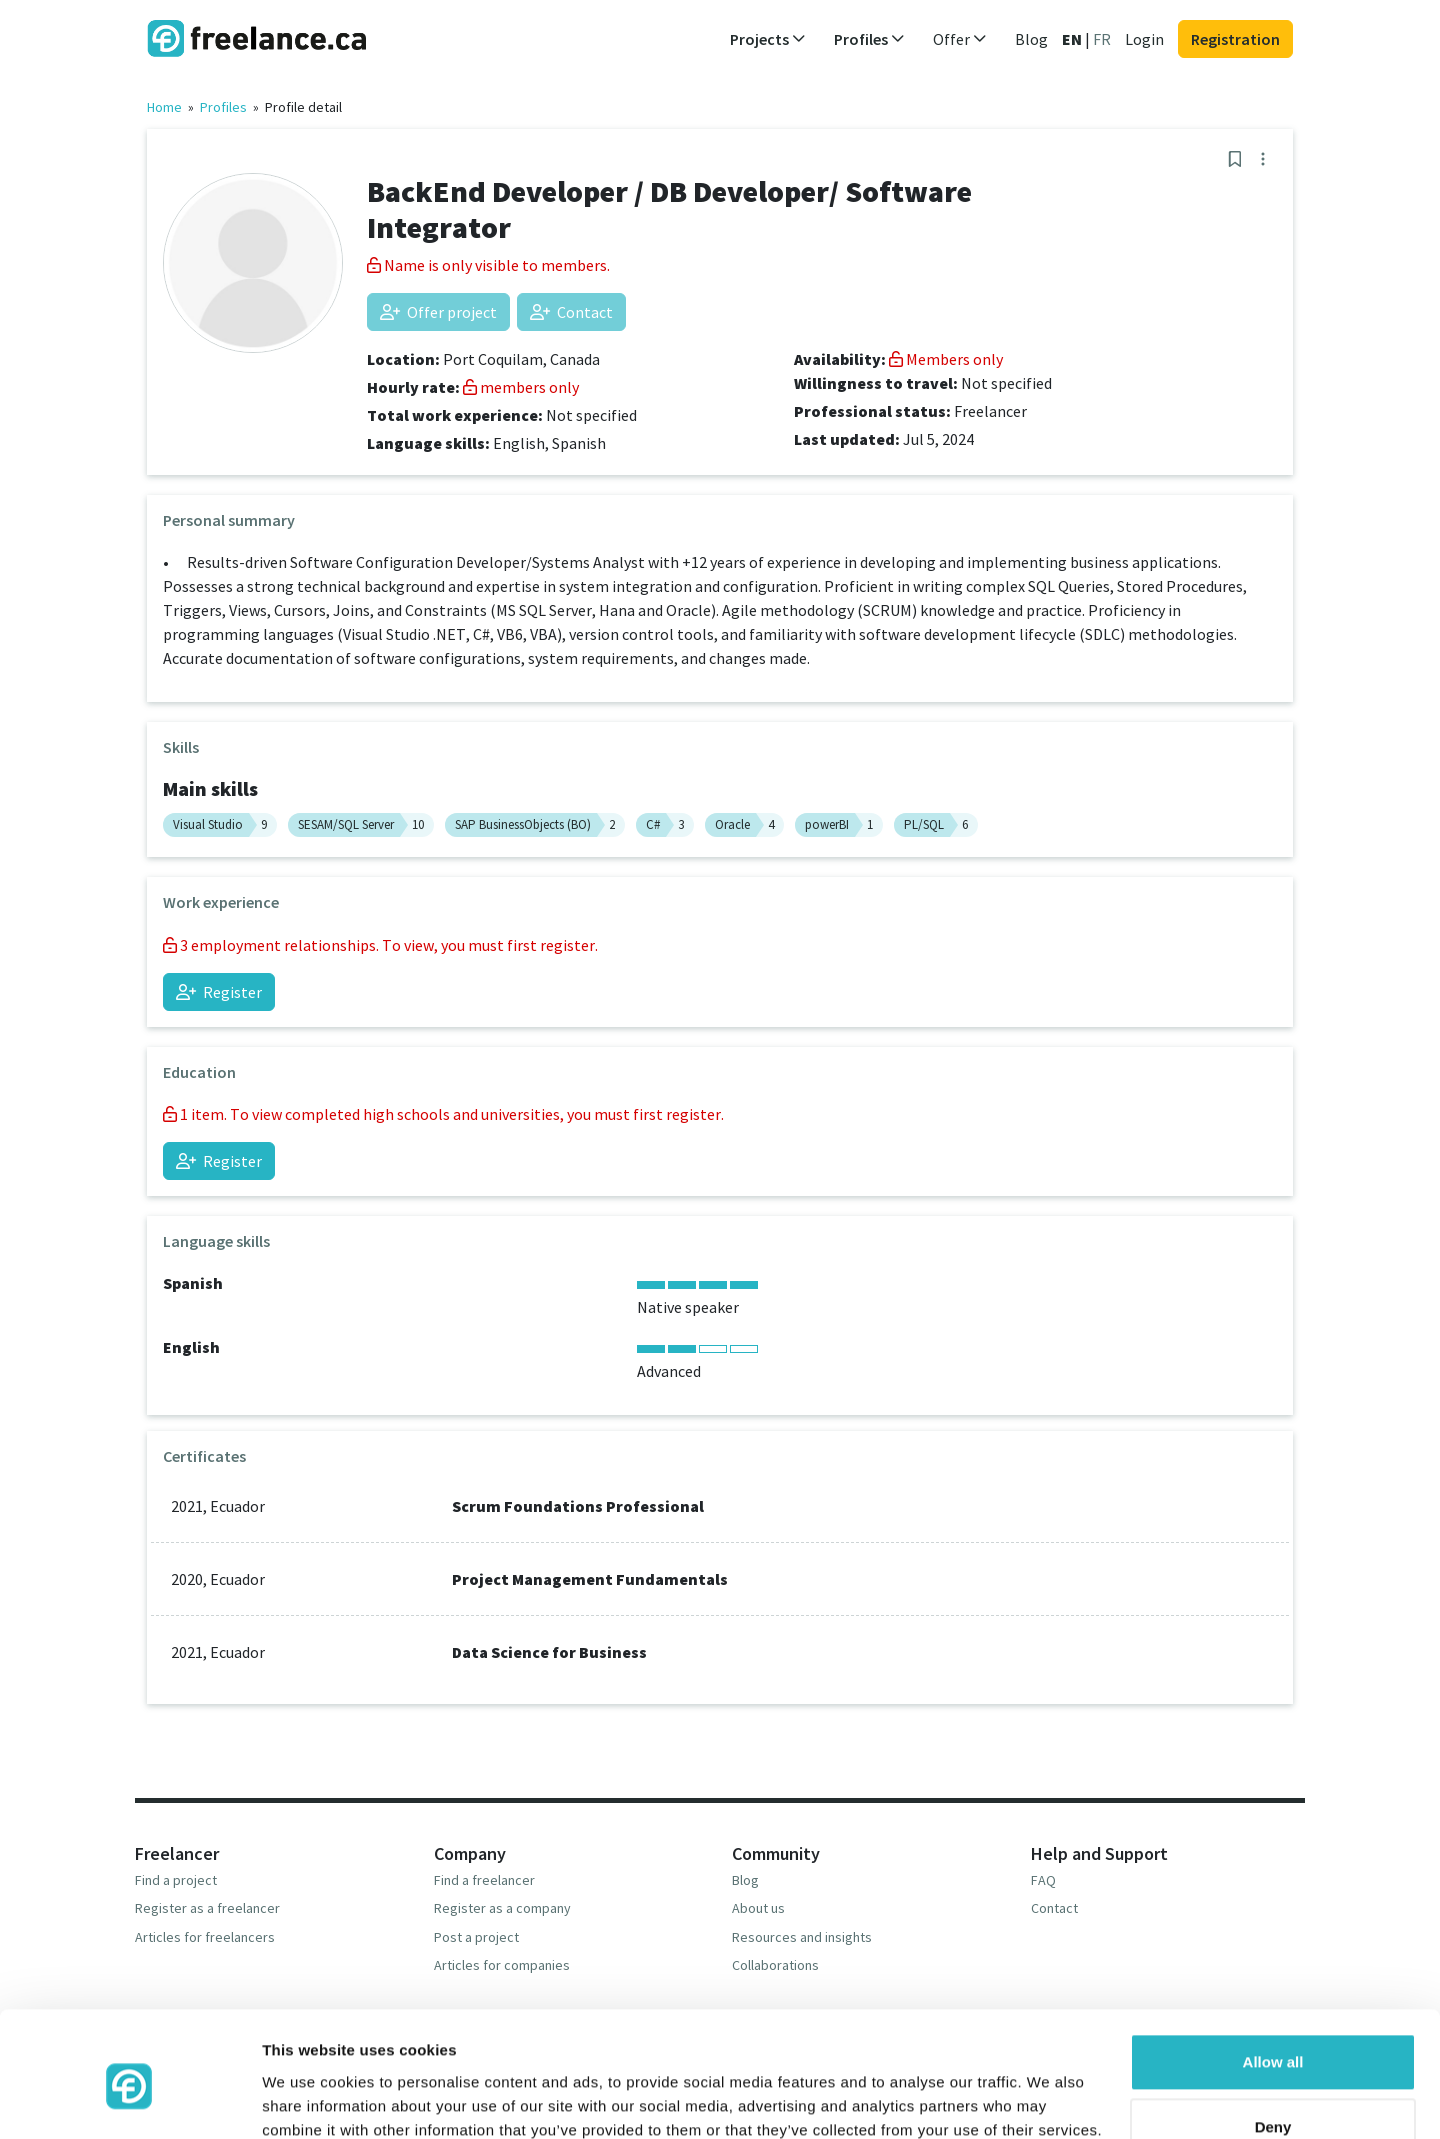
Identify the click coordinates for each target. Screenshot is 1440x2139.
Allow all (1273, 1976)
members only (521, 387)
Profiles (223, 107)
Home (164, 107)
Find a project (176, 1880)
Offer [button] (960, 39)
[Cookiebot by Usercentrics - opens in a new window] (129, 2100)
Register (219, 992)
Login (1144, 39)
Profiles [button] (869, 39)
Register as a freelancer (207, 1908)
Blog (1031, 39)
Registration (1235, 39)
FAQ (1043, 1880)
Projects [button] (768, 39)
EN (1072, 39)
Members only (946, 359)
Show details (308, 2099)
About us (758, 1908)
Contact (571, 312)
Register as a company (502, 1908)
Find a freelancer (484, 1880)
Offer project (438, 312)
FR (1102, 39)
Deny (1273, 2041)
